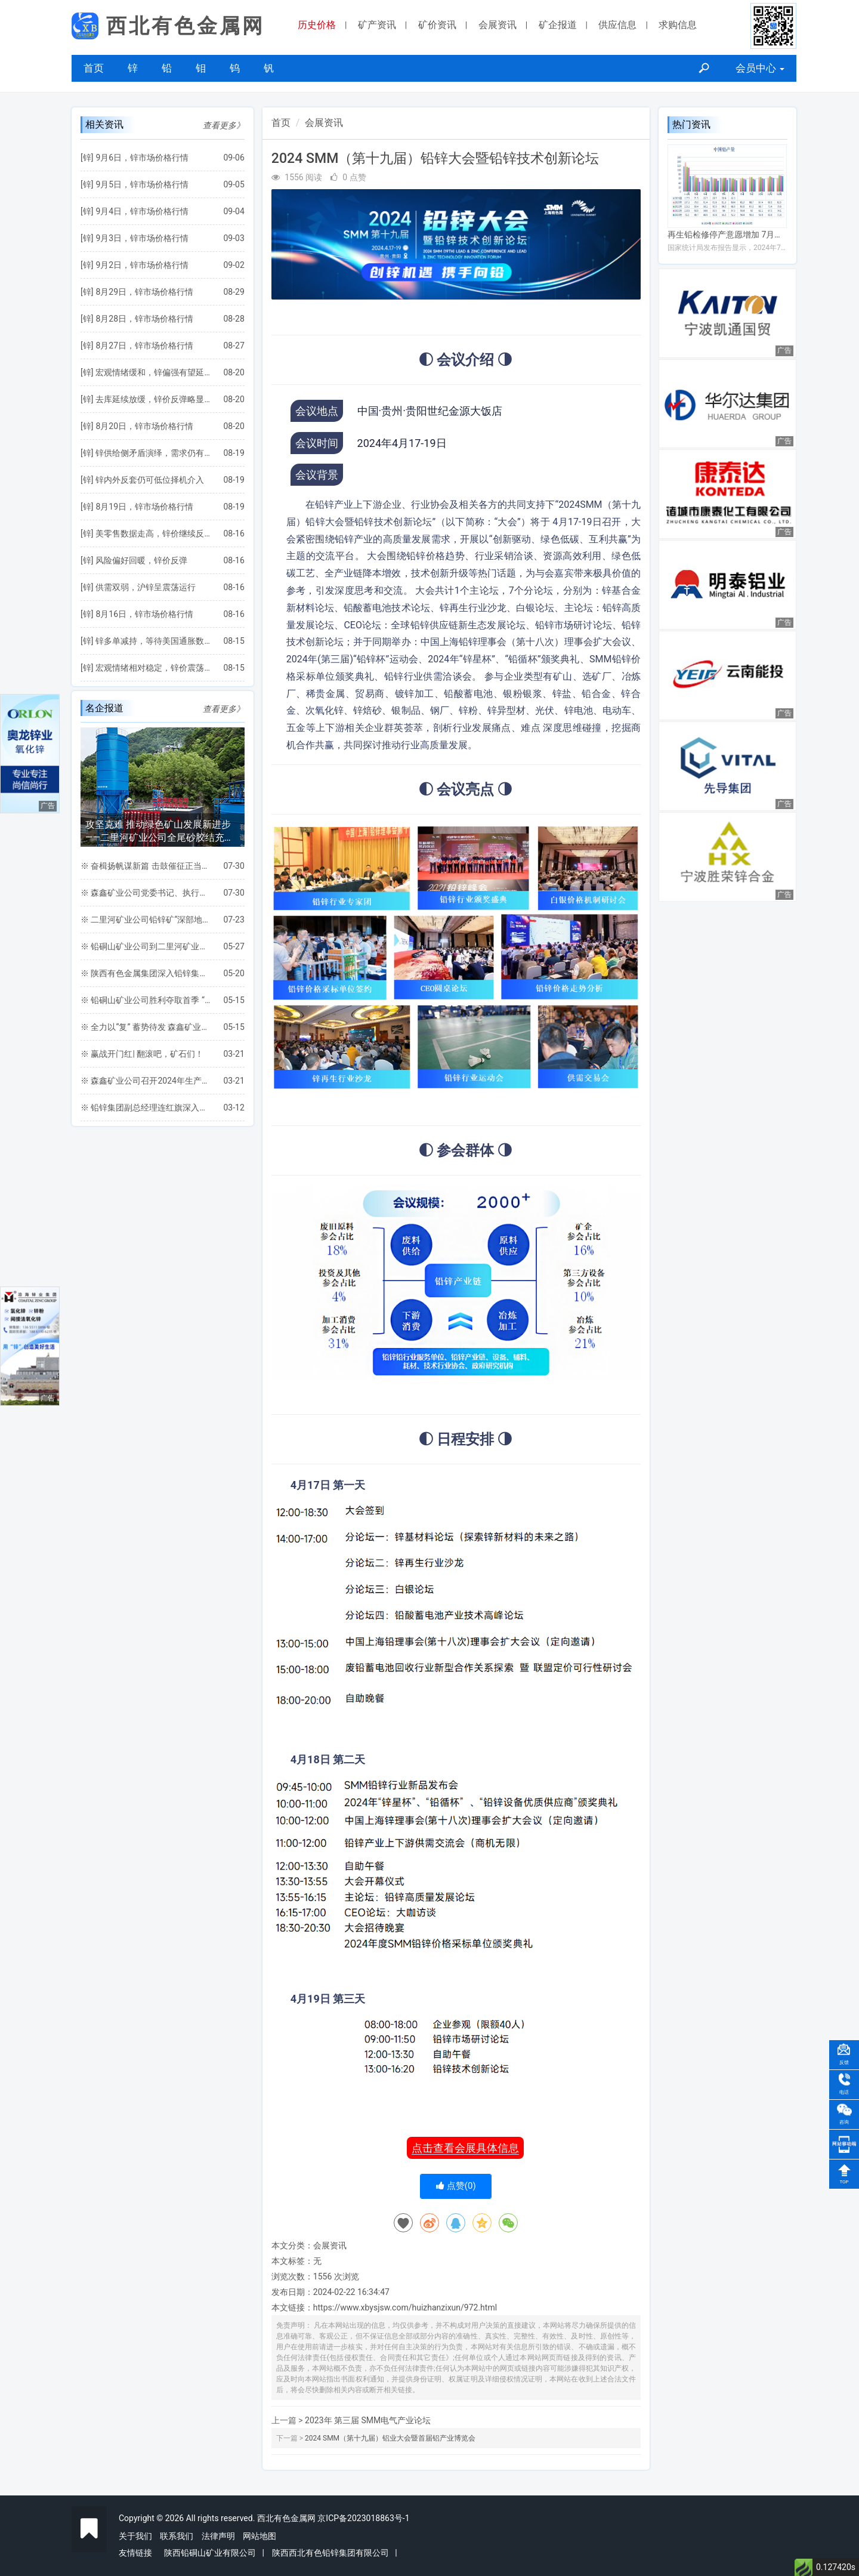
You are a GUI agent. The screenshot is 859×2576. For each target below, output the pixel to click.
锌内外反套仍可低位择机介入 (149, 480)
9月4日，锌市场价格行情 (142, 211)
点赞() (456, 2185)
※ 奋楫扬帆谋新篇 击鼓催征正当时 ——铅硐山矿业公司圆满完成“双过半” (146, 866)
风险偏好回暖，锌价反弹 (141, 560)
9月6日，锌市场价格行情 (142, 157)
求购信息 (678, 24)
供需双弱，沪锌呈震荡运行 (145, 587)
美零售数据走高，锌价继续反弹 (153, 533)
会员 (760, 68)
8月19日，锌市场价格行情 (144, 506)
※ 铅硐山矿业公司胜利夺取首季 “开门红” (146, 1000)
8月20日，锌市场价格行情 (144, 426)
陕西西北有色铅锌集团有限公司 (330, 2553)
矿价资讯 (437, 24)
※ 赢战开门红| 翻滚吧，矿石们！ (142, 1054)
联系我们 (176, 2536)
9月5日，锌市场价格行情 (142, 184)
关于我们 (135, 2536)
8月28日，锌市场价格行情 (144, 318)
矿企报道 (558, 24)
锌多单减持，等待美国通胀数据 (153, 641)
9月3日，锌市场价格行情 (142, 238)
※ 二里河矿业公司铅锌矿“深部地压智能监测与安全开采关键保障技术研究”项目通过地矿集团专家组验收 (146, 919)
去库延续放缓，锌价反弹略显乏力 (153, 399)
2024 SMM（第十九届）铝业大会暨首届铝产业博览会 (390, 2438)
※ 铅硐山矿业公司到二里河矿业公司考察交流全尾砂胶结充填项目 (146, 946)
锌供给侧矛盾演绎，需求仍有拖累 (153, 453)
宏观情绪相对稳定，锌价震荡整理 (153, 667)
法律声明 (218, 2536)
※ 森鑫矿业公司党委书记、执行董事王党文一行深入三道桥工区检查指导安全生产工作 (146, 892)
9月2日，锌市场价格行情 (142, 265)
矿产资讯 (377, 24)
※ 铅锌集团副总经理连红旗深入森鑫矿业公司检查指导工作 (146, 1107)
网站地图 (259, 2536)
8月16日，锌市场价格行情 (144, 614)
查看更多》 (224, 125)
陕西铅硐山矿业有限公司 (210, 2553)
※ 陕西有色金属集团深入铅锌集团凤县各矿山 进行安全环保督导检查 (146, 973)
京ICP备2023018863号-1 (363, 2518)
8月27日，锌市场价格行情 (144, 345)
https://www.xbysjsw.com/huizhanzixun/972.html (405, 2307)
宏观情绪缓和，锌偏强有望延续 (153, 372)
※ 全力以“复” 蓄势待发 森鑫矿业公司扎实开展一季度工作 (146, 1027)
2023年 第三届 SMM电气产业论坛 (368, 2420)
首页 (94, 68)
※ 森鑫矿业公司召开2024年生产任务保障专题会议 (146, 1080)
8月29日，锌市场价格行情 (144, 292)
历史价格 (317, 24)
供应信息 (617, 24)
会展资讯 (497, 24)
